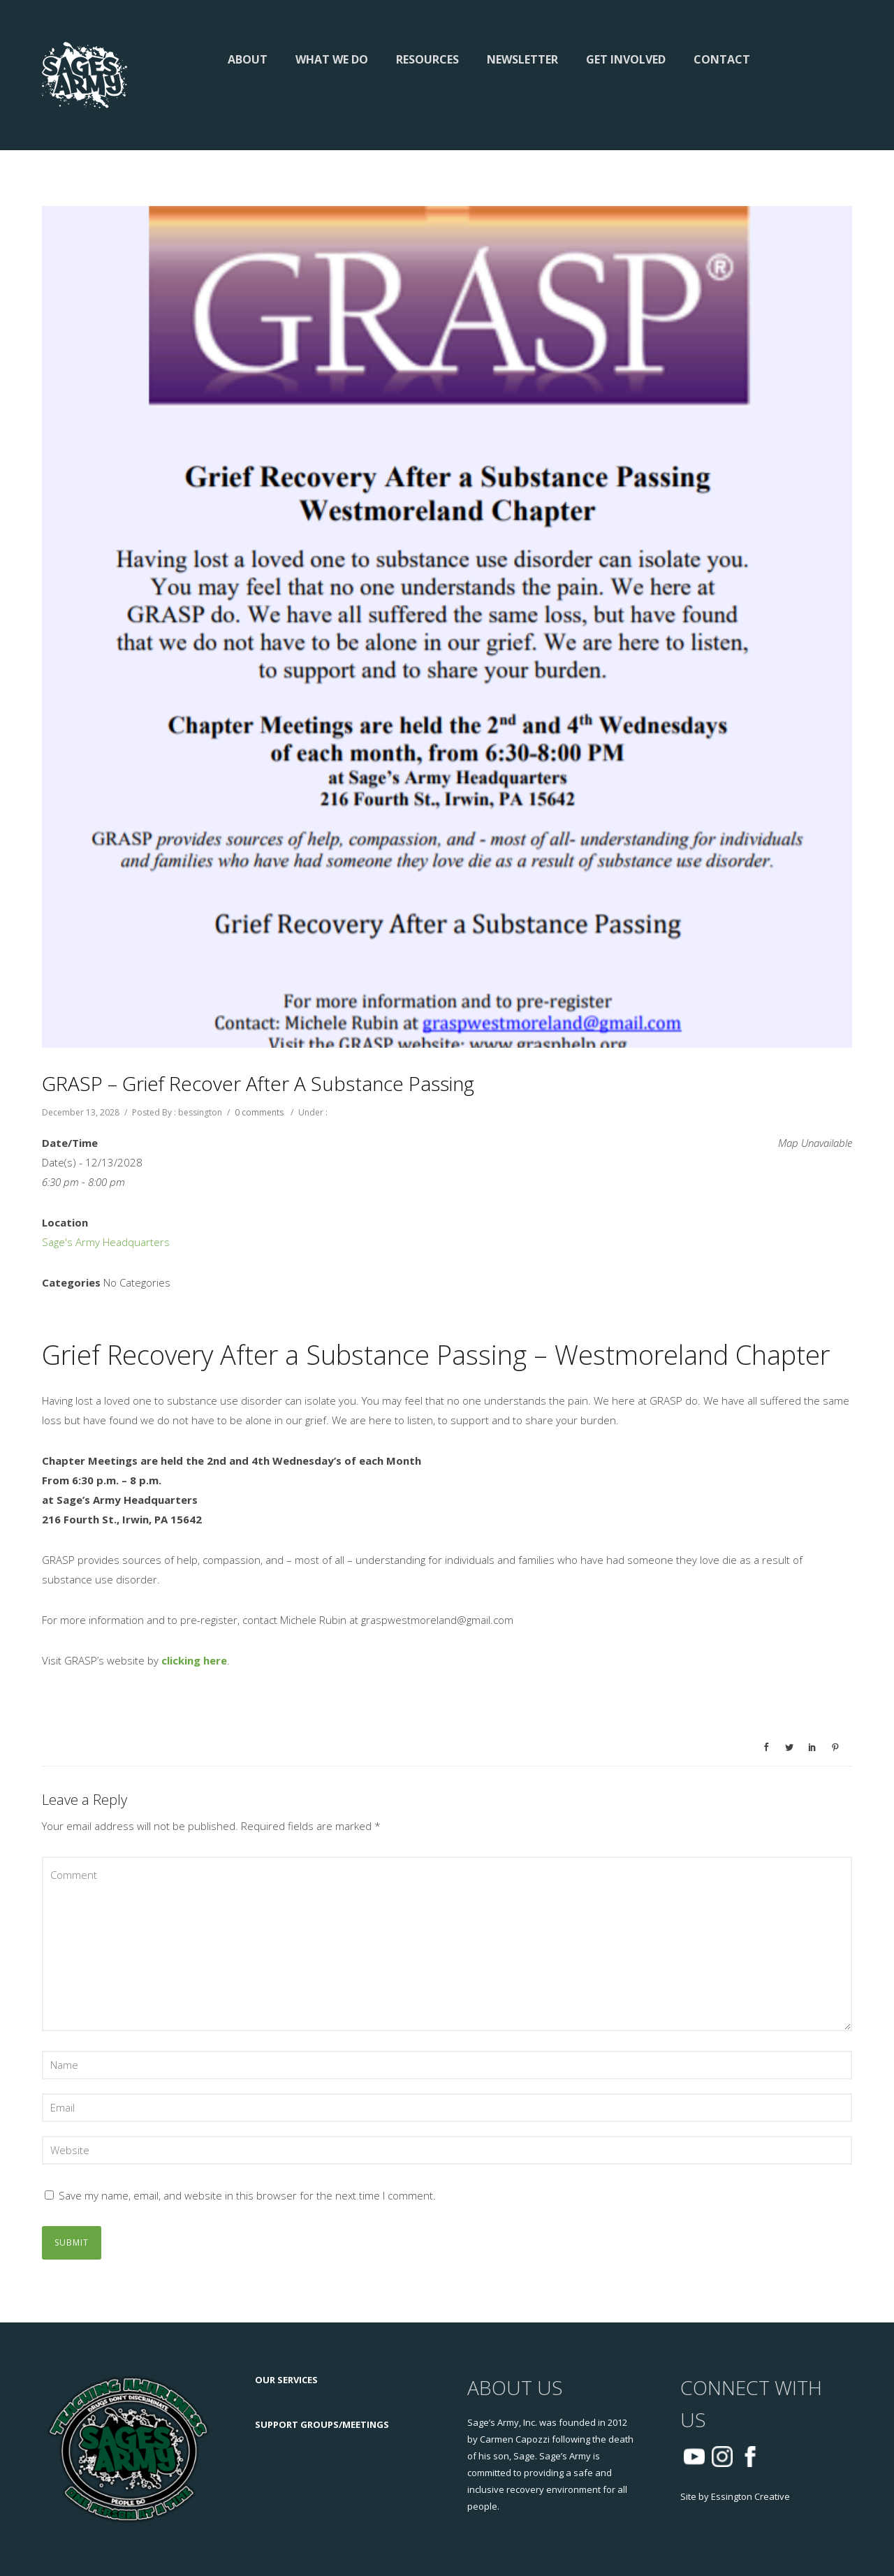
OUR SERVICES (286, 2379)
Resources (427, 59)
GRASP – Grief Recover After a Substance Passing (258, 1083)
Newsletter (522, 59)
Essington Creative (750, 2496)
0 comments (259, 1112)
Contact (722, 59)
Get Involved (626, 59)
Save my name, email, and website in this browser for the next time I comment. (247, 2195)
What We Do (331, 59)
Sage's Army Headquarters (106, 1242)
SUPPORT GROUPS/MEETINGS (322, 2424)
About (248, 59)
